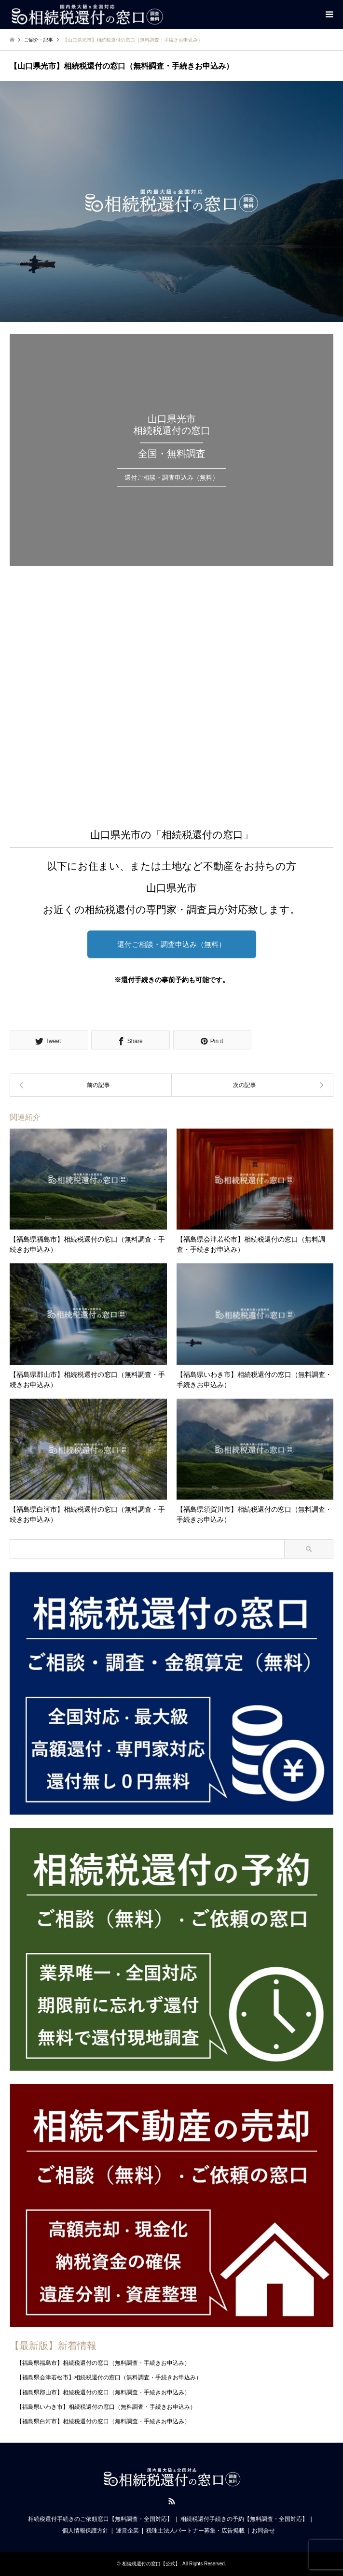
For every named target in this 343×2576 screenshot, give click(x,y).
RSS (171, 2501)
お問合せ (263, 2530)
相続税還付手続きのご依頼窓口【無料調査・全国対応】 (100, 2519)
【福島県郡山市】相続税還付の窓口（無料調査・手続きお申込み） (103, 2392)
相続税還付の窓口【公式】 (151, 2563)
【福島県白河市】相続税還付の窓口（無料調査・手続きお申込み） (103, 2421)
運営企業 (127, 2530)
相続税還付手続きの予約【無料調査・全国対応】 (244, 2519)
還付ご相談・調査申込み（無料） (171, 477)
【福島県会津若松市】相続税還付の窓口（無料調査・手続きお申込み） (109, 2377)
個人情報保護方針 (85, 2530)
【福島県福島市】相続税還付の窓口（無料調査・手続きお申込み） (103, 2363)
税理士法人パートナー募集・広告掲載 (195, 2530)
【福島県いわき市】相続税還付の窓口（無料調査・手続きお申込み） (106, 2407)
